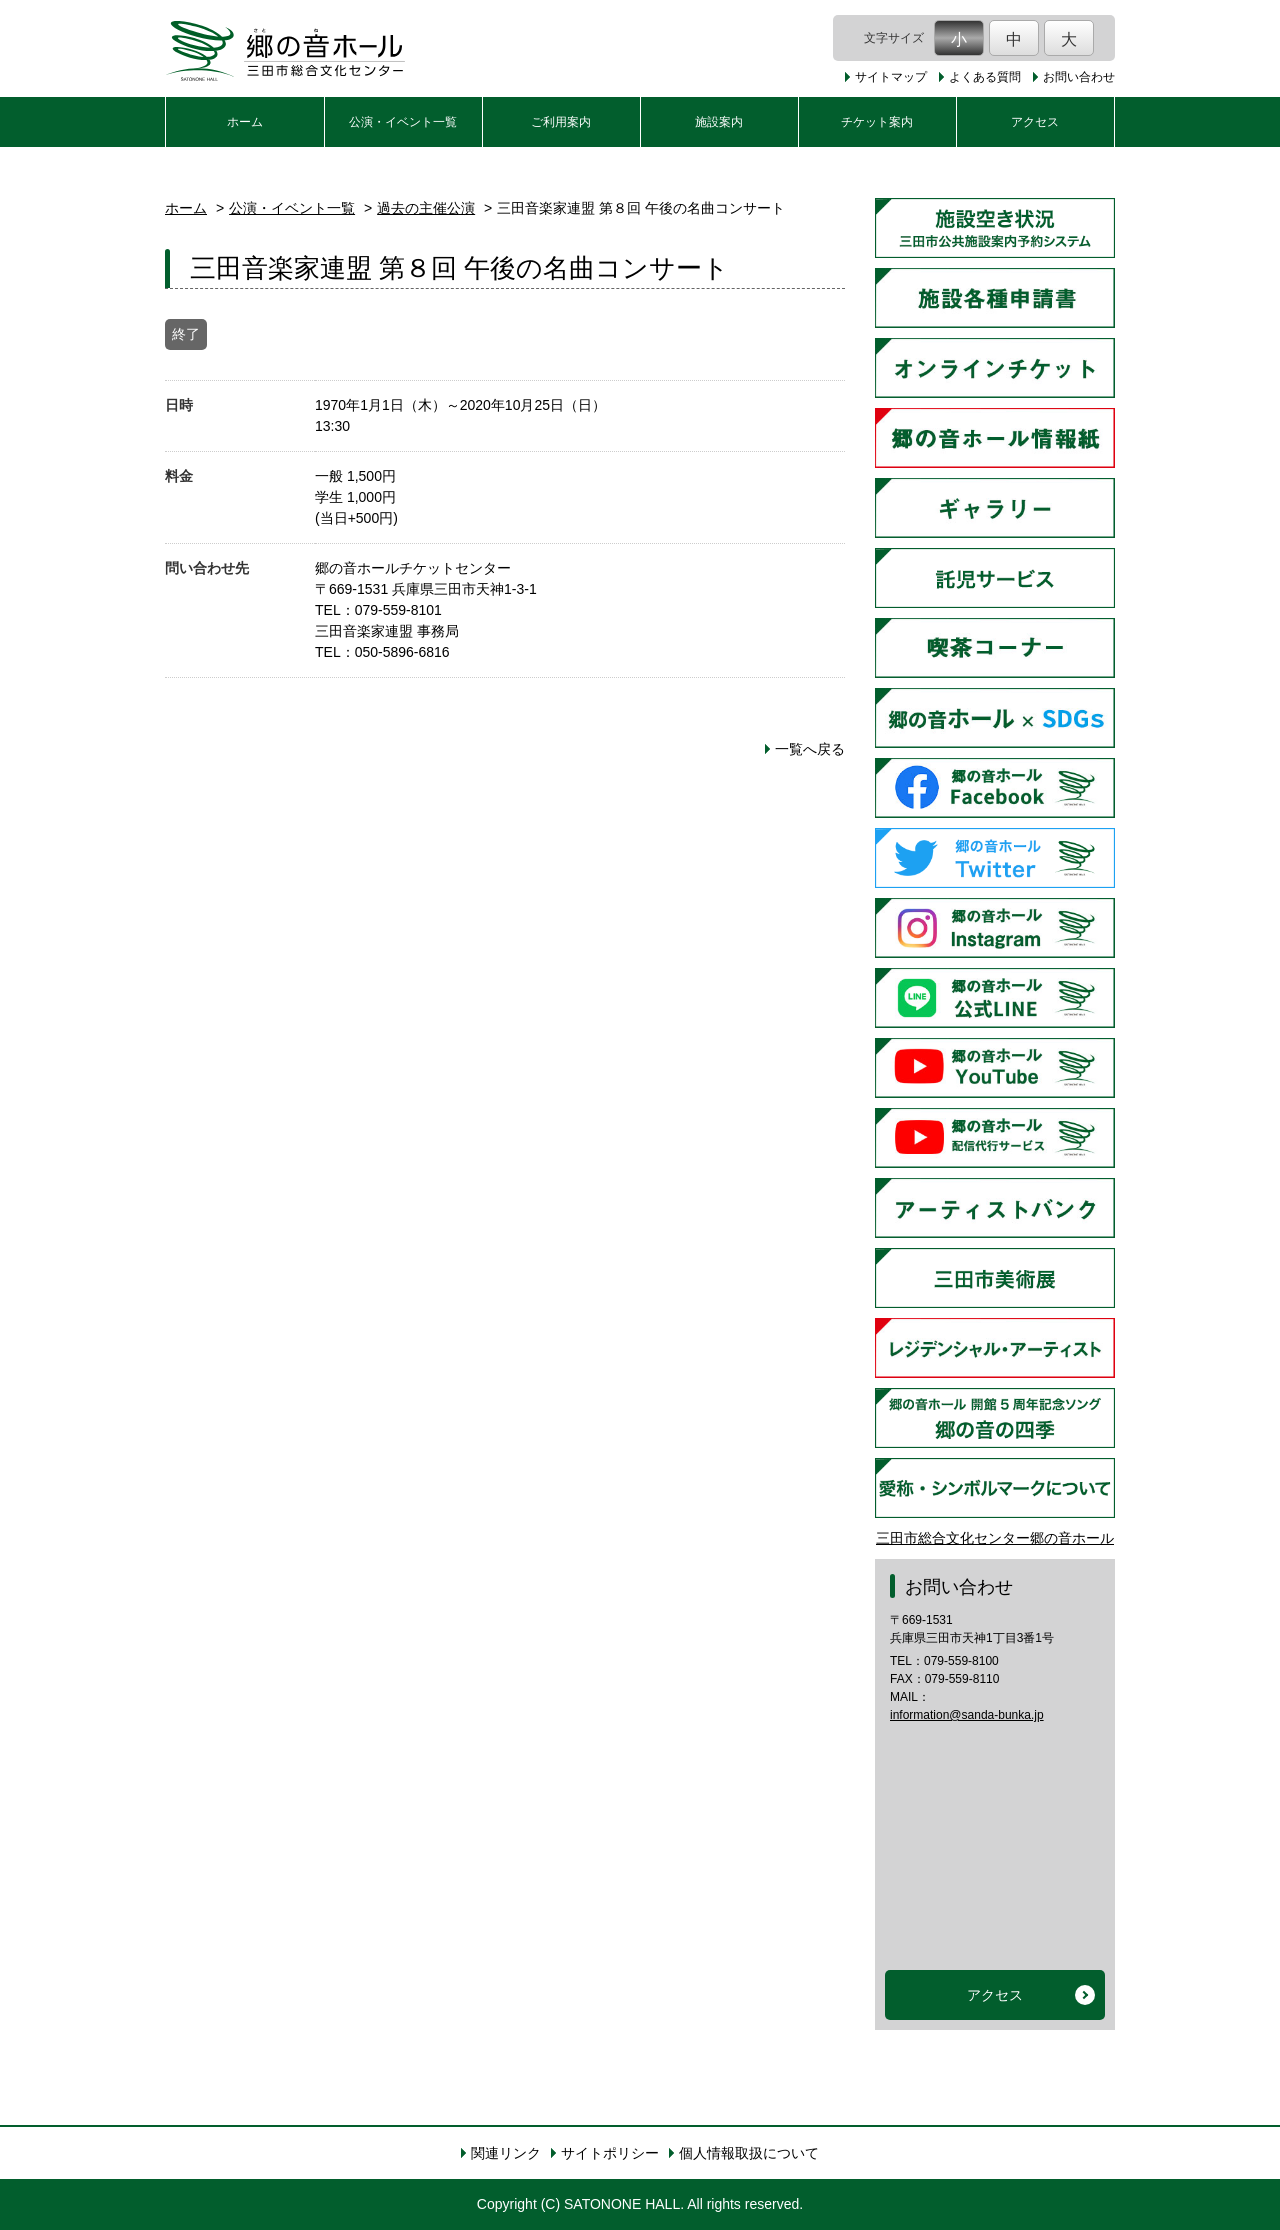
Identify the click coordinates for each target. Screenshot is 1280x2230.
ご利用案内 (561, 122)
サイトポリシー (610, 2153)
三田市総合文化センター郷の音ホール (995, 1538)
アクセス (1035, 122)
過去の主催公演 (426, 208)
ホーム (245, 122)
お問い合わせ (1079, 77)
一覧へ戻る (810, 749)
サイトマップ (891, 77)
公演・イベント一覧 (403, 122)
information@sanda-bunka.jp (967, 1715)
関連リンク (506, 2153)
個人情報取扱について (749, 2153)
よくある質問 (985, 77)
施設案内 (719, 122)
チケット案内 (877, 122)
